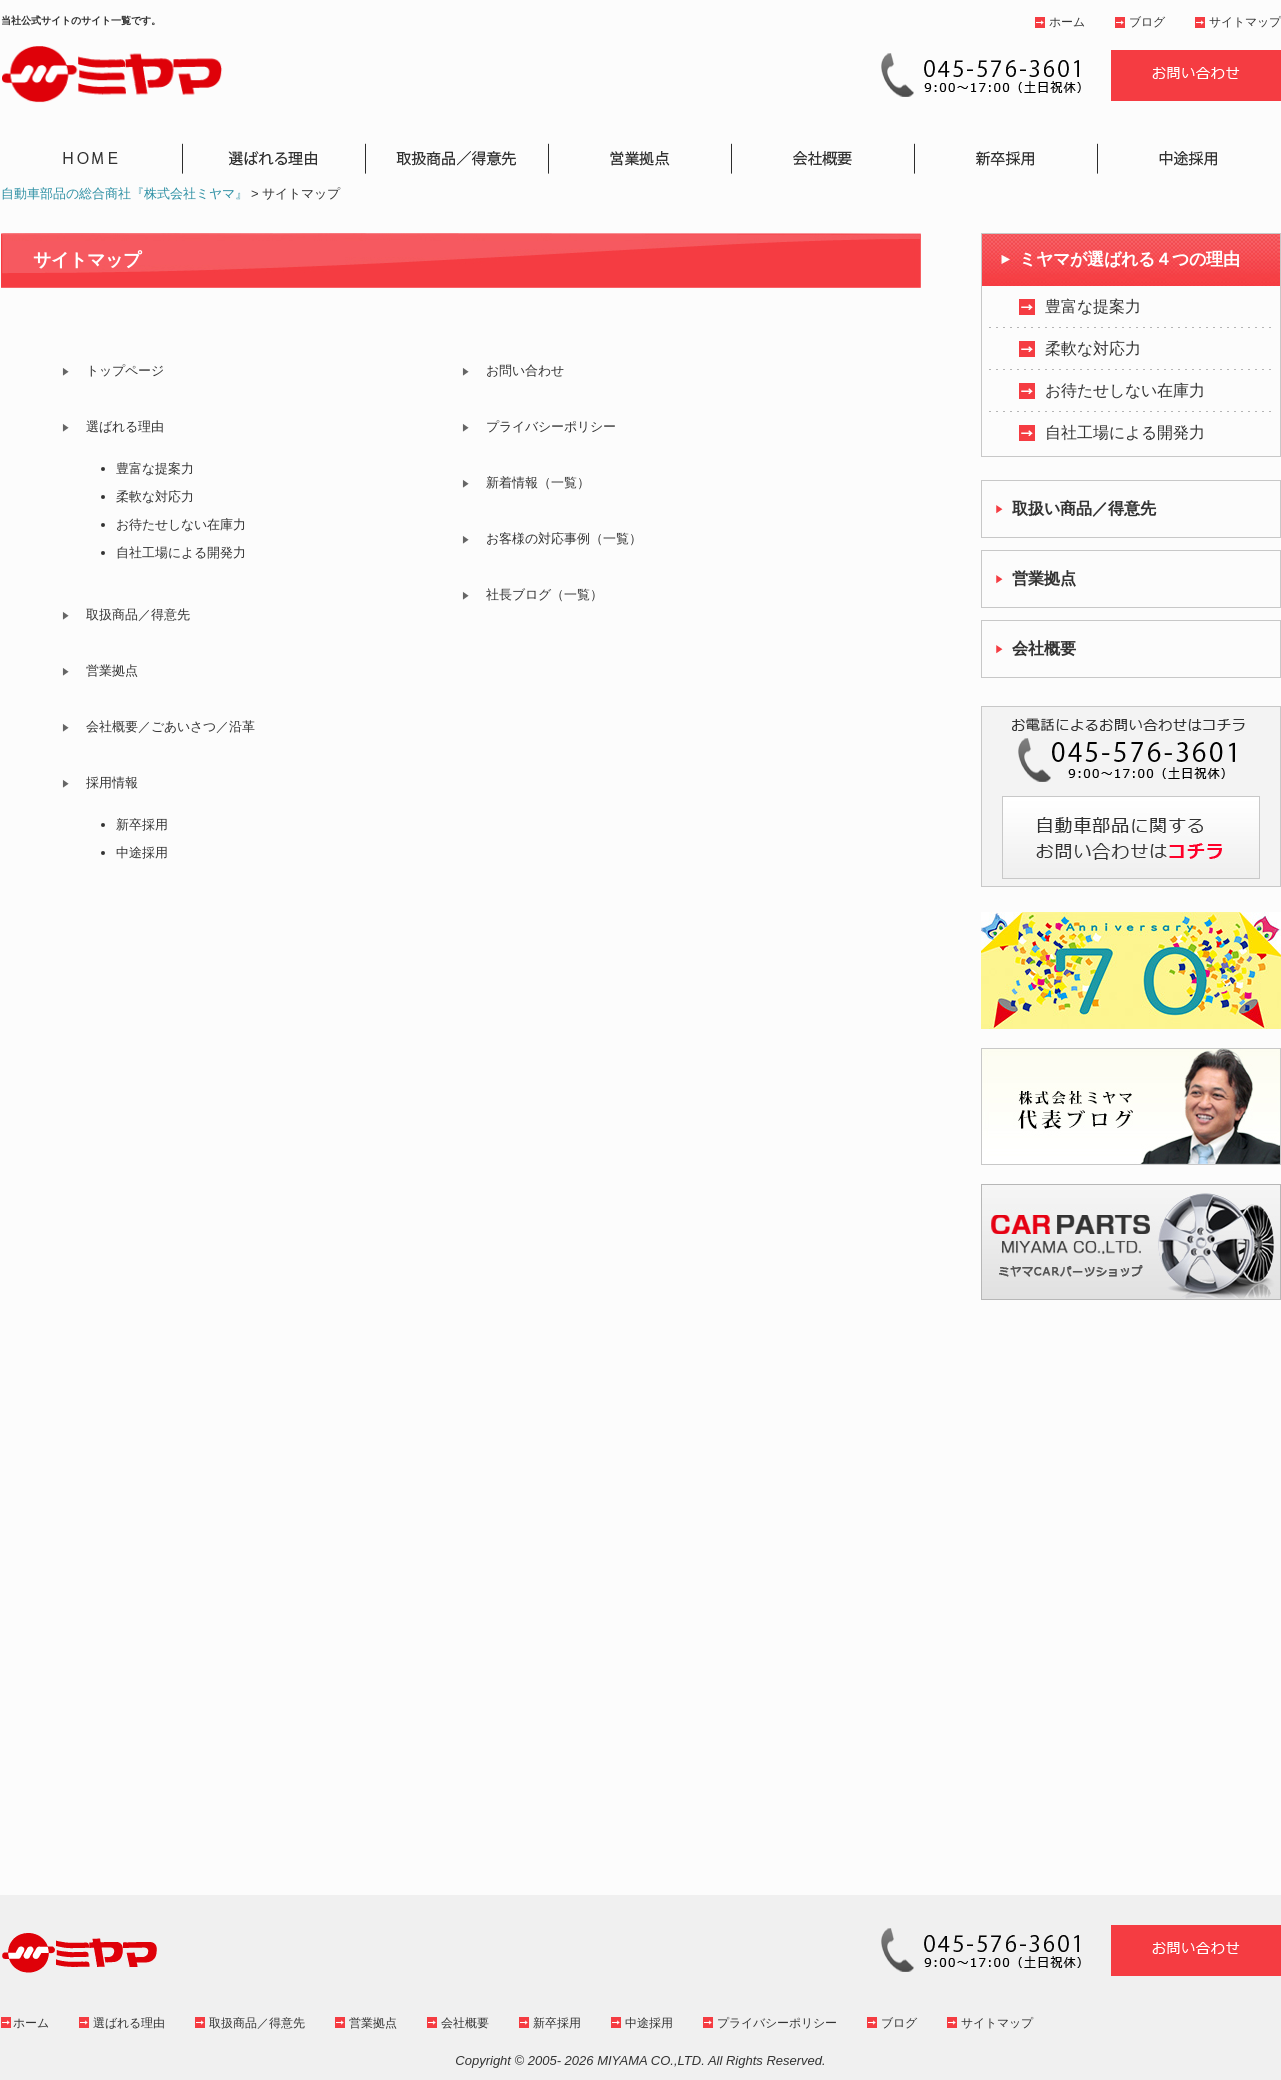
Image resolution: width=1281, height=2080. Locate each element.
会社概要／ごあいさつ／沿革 (170, 726)
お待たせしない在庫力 (181, 524)
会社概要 (465, 2023)
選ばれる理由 (125, 426)
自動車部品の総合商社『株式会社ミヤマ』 (124, 193)
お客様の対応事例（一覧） (564, 538)
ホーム (1067, 22)
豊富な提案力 (155, 468)
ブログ (1147, 22)
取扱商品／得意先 (138, 614)
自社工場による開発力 (181, 552)
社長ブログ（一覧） (544, 594)
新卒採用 (142, 824)
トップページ (125, 370)
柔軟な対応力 (155, 496)
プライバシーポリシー (551, 426)
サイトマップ (1245, 22)
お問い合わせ (525, 370)
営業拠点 (112, 670)
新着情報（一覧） (538, 482)
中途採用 (142, 852)
